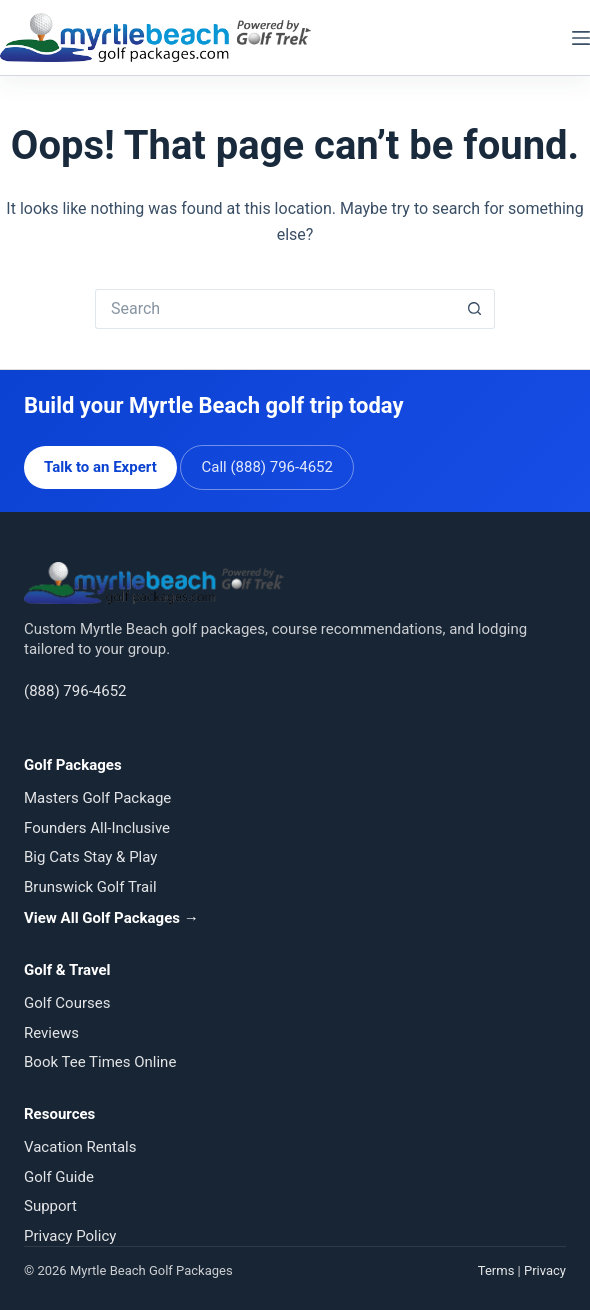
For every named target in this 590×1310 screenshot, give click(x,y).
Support (50, 1206)
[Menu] (581, 38)
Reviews (51, 1033)
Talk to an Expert (100, 467)
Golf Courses (67, 1003)
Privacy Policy (70, 1236)
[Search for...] (275, 309)
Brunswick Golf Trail (90, 887)
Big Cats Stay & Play (90, 857)
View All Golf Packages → (111, 918)
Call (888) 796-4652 (266, 467)
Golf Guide (59, 1177)
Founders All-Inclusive (97, 828)
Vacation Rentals (80, 1147)
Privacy (545, 1270)
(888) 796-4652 (75, 691)
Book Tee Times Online (100, 1062)
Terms (496, 1270)
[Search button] (475, 309)
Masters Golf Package (97, 798)
